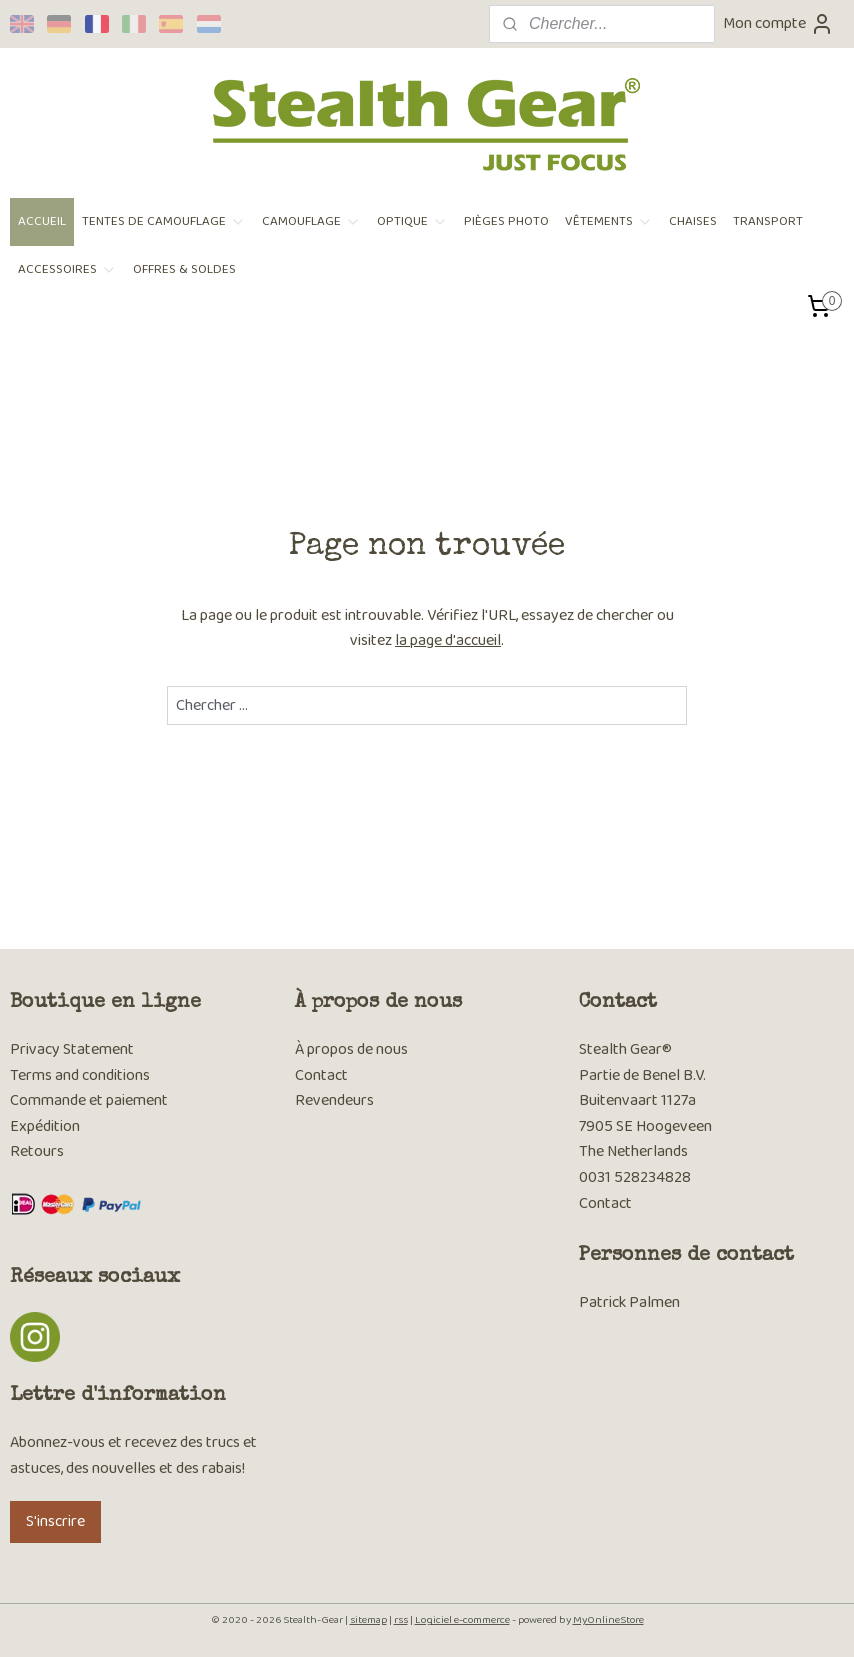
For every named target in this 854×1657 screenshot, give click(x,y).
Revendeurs (334, 1100)
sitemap (368, 1620)
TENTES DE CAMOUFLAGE (164, 221)
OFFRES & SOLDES (184, 269)
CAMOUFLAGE (311, 221)
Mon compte (778, 23)
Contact (321, 1075)
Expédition (45, 1126)
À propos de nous (351, 1049)
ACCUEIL (42, 221)
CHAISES (693, 221)
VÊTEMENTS (609, 221)
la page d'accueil (448, 640)
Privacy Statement (72, 1049)
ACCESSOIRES (67, 269)
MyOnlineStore (608, 1620)
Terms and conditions (80, 1075)
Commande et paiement (90, 1100)
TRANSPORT (768, 221)
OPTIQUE (412, 221)
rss (401, 1620)
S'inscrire (55, 1521)
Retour (33, 1151)
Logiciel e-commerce (462, 1620)
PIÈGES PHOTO (506, 221)
